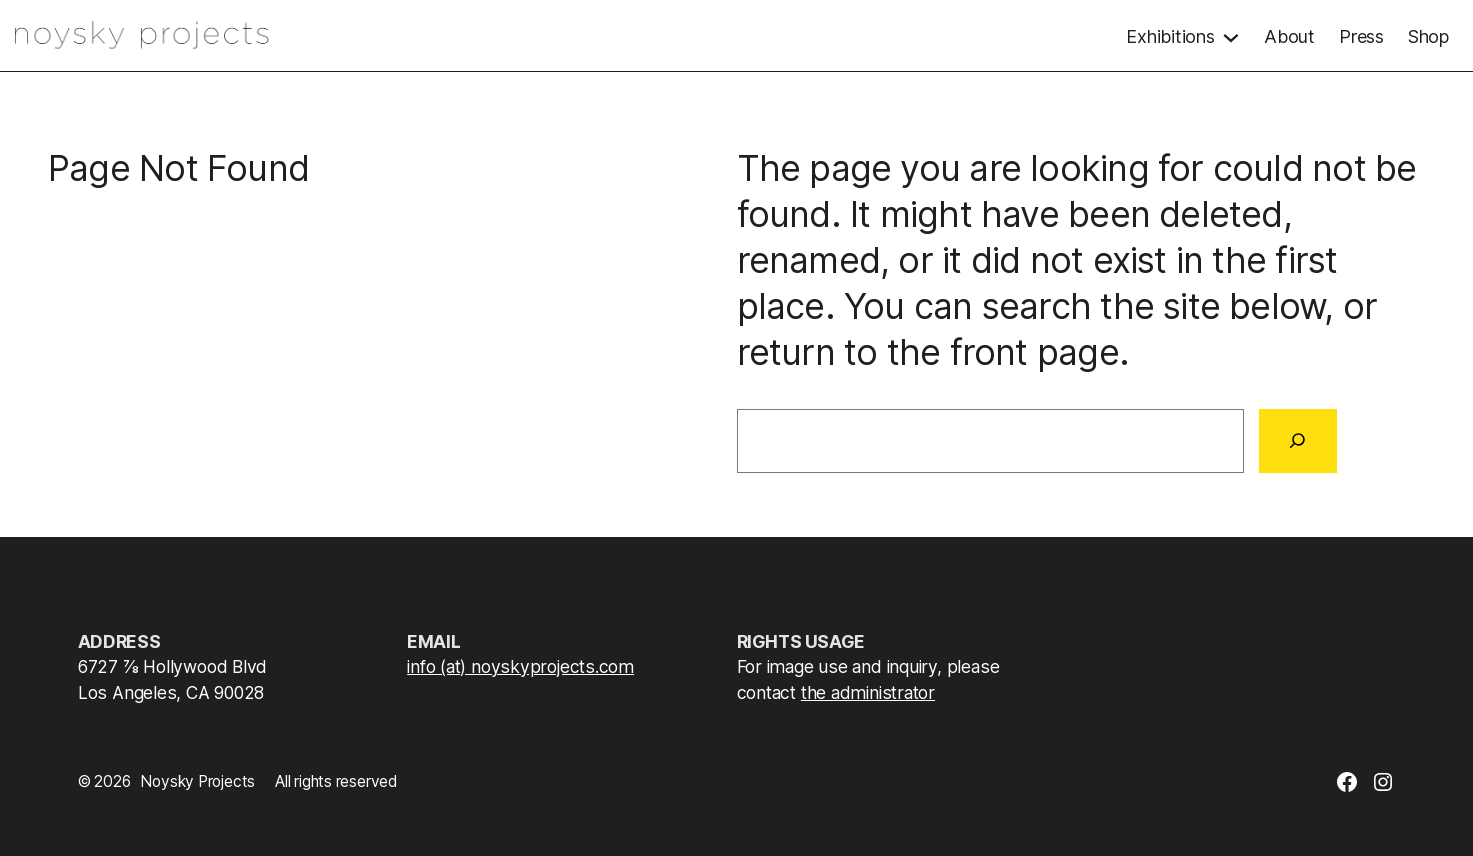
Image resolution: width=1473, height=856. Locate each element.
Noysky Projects (197, 781)
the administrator (868, 692)
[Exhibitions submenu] (1183, 35)
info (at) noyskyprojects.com (520, 666)
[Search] (1298, 441)
